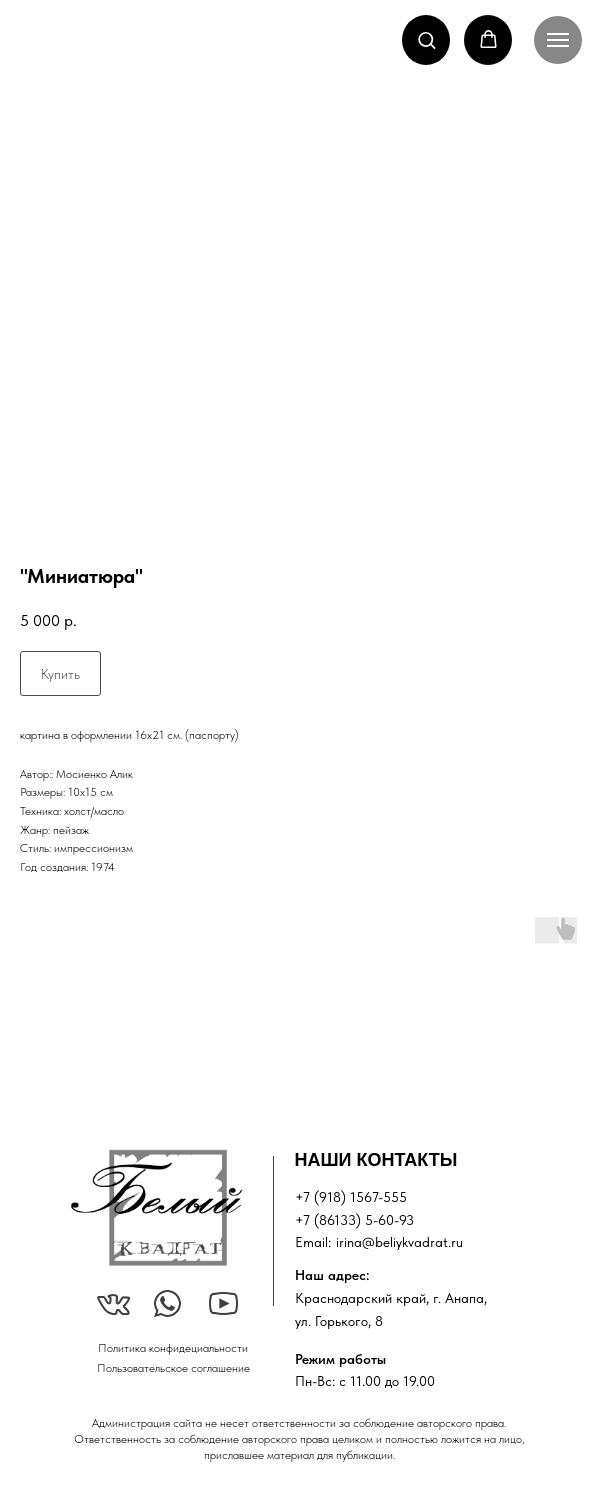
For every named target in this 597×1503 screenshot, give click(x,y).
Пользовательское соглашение (173, 1368)
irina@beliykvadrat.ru (399, 1242)
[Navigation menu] (558, 40)
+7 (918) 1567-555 (351, 1197)
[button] (426, 39)
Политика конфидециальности (173, 1348)
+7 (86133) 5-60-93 (354, 1220)
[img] (156, 1207)
